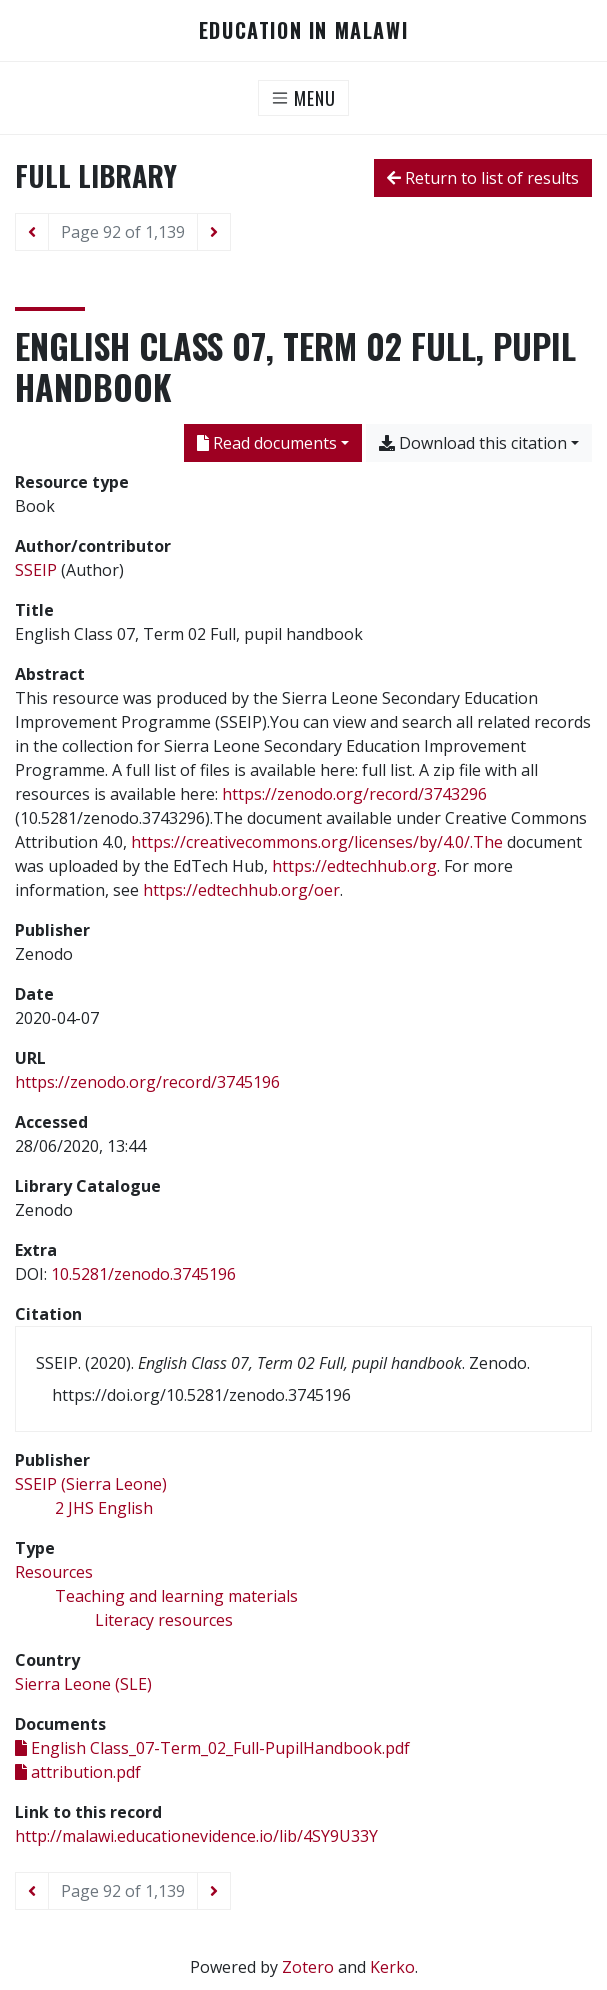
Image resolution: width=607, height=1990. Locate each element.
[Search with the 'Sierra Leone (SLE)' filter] (83, 1684)
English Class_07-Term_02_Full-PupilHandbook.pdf (212, 1748)
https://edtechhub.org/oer (241, 890)
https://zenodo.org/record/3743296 (354, 794)
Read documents (267, 443)
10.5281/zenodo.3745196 (143, 1274)
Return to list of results (483, 178)
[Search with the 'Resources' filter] (54, 1572)
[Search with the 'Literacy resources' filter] (164, 1620)
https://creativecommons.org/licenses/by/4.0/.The (317, 842)
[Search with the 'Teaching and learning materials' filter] (176, 1596)
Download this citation (473, 443)
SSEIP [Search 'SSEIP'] (36, 570)
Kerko (392, 1967)
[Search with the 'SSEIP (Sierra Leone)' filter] (91, 1484)
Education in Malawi (303, 30)
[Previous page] (32, 232)
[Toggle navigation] (303, 98)
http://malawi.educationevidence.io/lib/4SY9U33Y (196, 1836)
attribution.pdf (78, 1772)
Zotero (308, 1967)
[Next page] (214, 232)
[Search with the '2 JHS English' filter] (104, 1508)
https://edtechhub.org (354, 866)
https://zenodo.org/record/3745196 (147, 1082)
